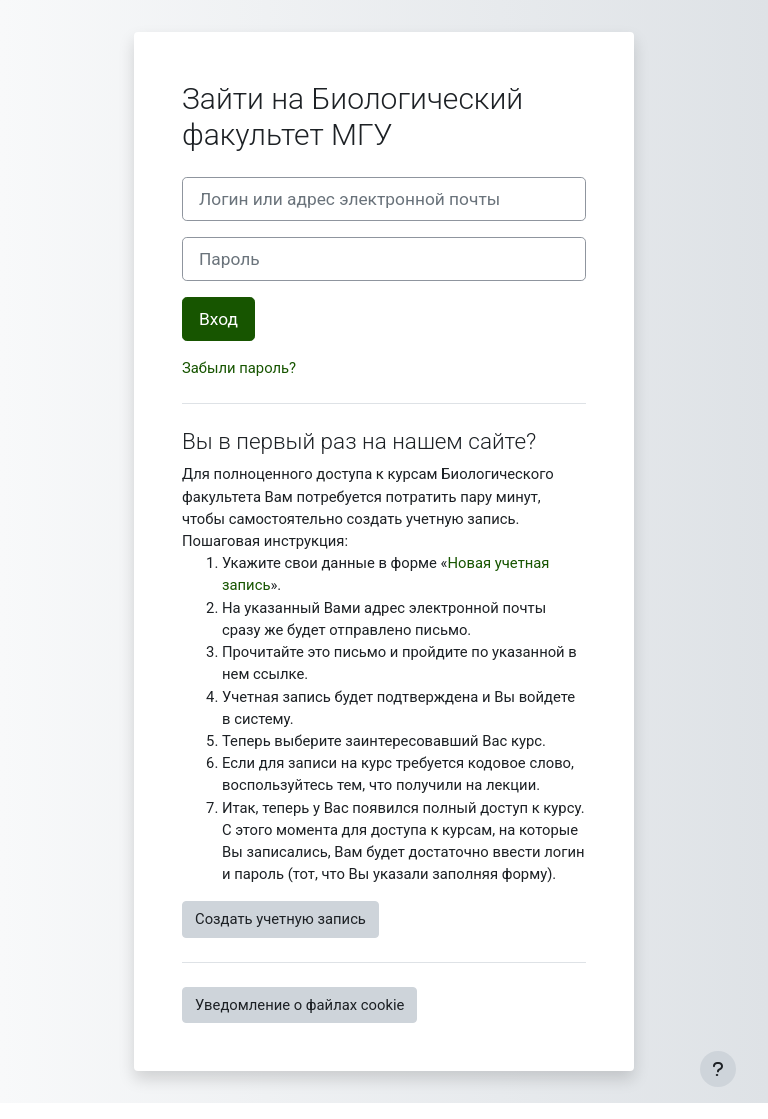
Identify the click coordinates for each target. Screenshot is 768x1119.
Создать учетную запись (280, 919)
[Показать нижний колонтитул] (718, 1069)
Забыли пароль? (239, 368)
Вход (218, 319)
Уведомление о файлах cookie (299, 1005)
